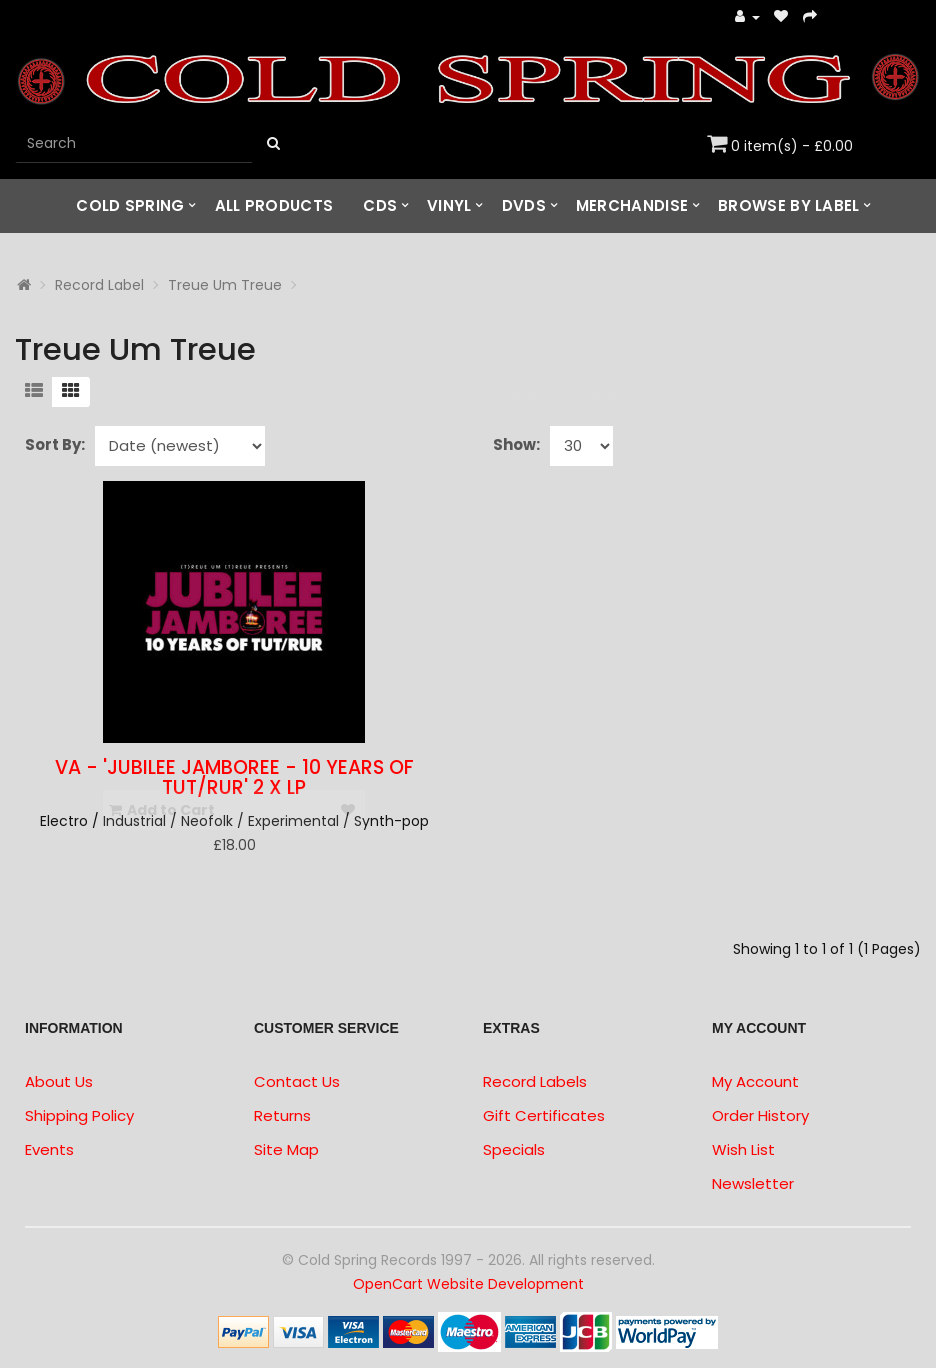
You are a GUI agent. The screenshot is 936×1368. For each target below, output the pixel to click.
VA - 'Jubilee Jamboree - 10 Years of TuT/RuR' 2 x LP (234, 778)
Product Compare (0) (575, 394)
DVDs (524, 205)
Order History (760, 1115)
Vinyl (449, 205)
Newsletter (753, 1183)
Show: (516, 444)
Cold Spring (130, 205)
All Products (274, 205)
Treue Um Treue (225, 285)
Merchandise (632, 205)
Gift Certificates (544, 1115)
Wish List (743, 1149)
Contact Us (297, 1081)
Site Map (286, 1149)
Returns (282, 1115)
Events (49, 1149)
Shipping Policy (79, 1115)
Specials (514, 1149)
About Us (59, 1081)
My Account (755, 1081)
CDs (380, 205)
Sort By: (55, 444)
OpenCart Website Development (468, 1284)
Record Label (99, 285)
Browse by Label (789, 205)
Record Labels (535, 1081)
